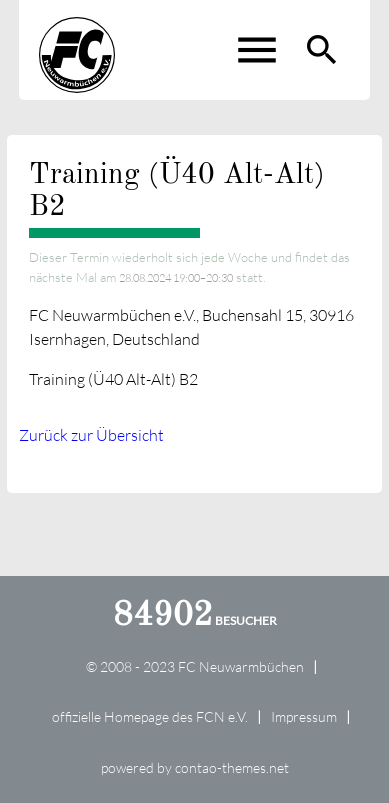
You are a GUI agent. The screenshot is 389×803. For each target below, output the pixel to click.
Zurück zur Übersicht (91, 435)
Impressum (304, 716)
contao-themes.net (232, 767)
